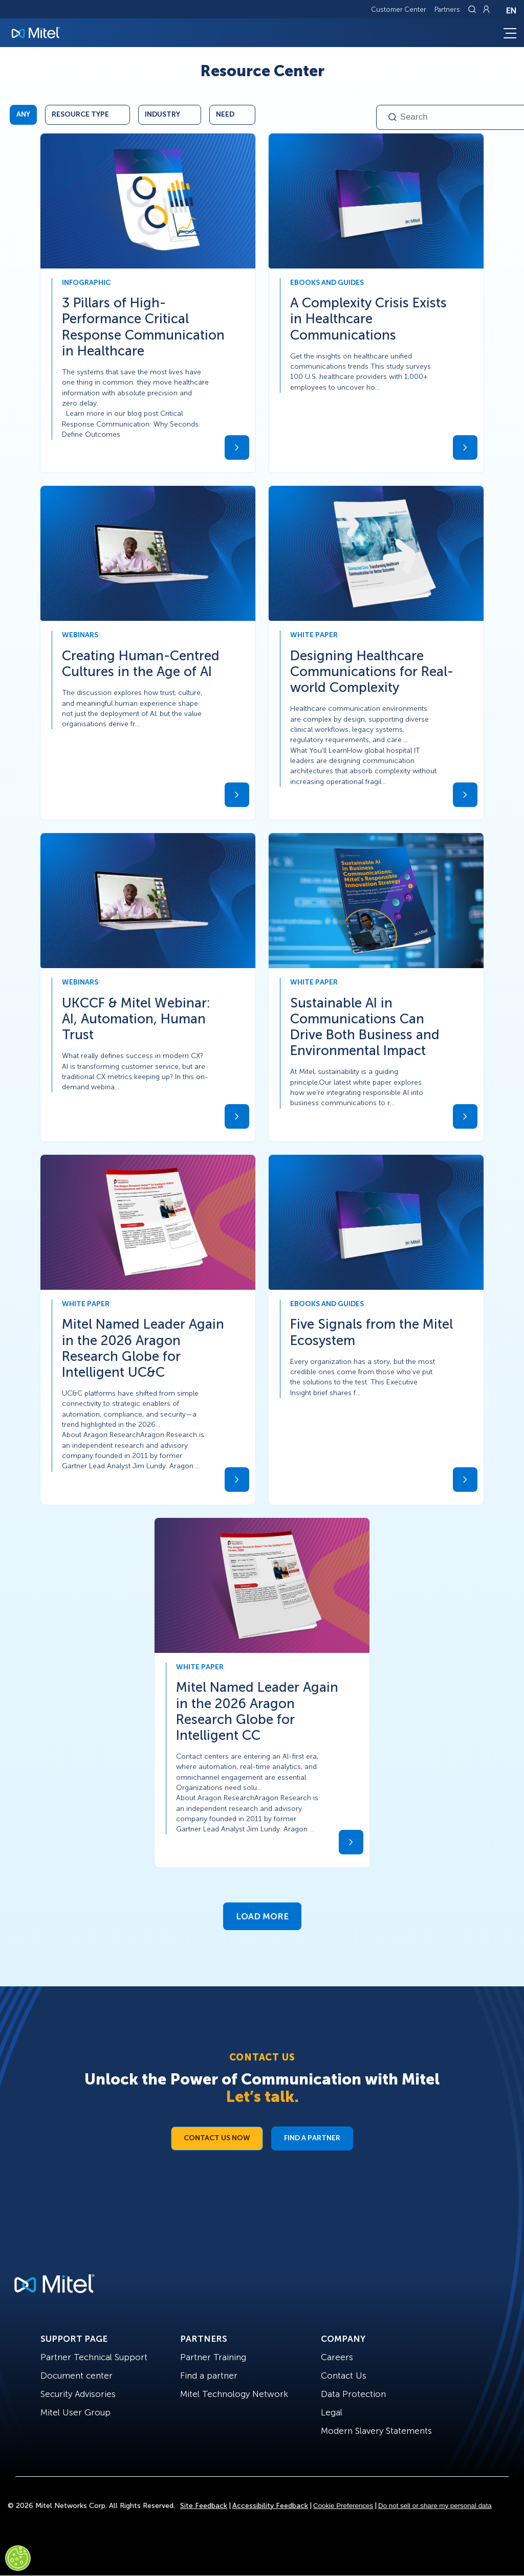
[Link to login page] (486, 9)
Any (23, 114)
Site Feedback (203, 2505)
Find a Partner (312, 2138)
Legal (331, 2412)
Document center (76, 2375)
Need (225, 114)
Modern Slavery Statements (376, 2431)
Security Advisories (78, 2394)
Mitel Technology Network (234, 2394)
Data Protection (353, 2394)
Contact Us (343, 2375)
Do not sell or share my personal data (435, 2506)
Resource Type (80, 114)
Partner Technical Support (93, 2357)
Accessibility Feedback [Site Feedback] (270, 2505)
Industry (162, 114)
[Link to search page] (473, 9)
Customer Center (398, 9)
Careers (337, 2357)
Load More (262, 1916)
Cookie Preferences (343, 2506)
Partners (447, 9)
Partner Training (213, 2357)
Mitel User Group (75, 2412)
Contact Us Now (217, 2138)
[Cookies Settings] (18, 2558)
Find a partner (208, 2375)
